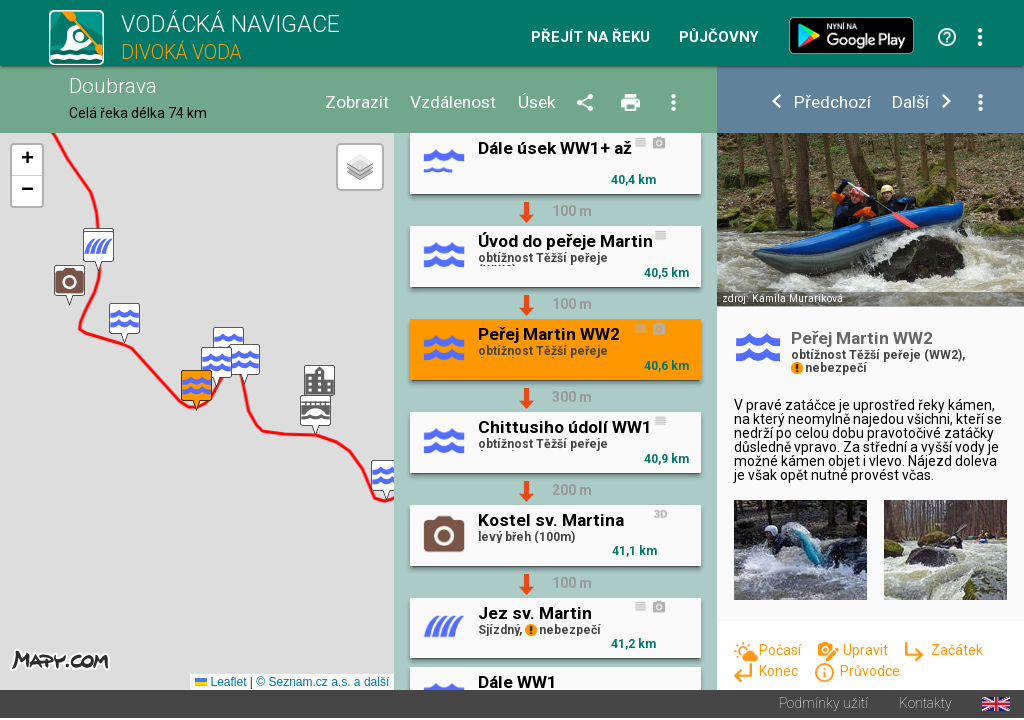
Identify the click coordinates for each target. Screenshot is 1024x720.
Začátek (957, 650)
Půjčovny (719, 37)
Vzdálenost (453, 102)
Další (910, 102)
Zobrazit (357, 102)
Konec (780, 671)
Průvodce (870, 671)
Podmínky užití (823, 706)
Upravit (867, 650)
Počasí (781, 650)
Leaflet (220, 684)
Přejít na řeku (590, 37)
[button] (386, 481)
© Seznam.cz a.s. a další (322, 684)
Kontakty (925, 706)
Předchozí (832, 102)
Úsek (537, 102)
